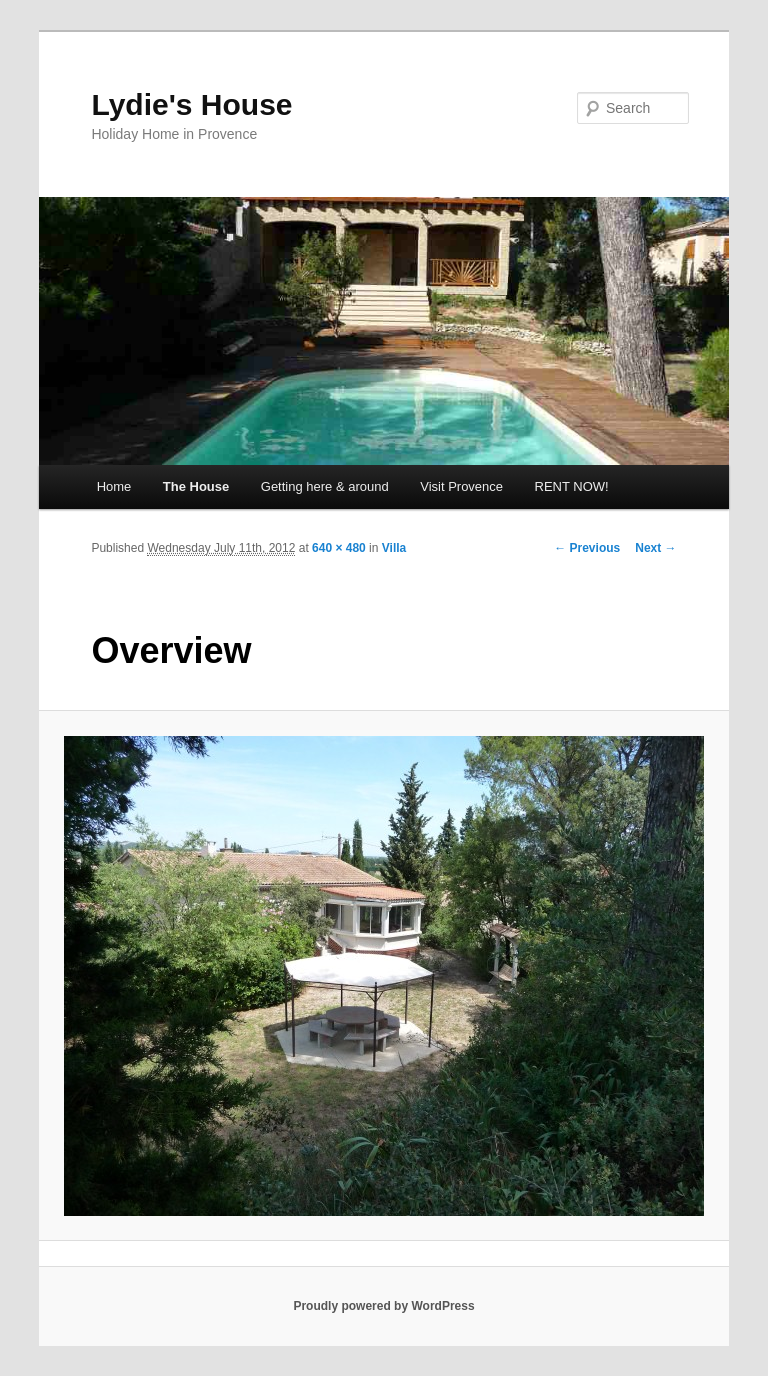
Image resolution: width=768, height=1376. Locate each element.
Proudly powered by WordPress (383, 1306)
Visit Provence (461, 486)
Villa (394, 548)
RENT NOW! (572, 486)
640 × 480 (339, 548)
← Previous (587, 548)
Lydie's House (191, 104)
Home (114, 486)
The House (196, 486)
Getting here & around (325, 486)
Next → (655, 548)
